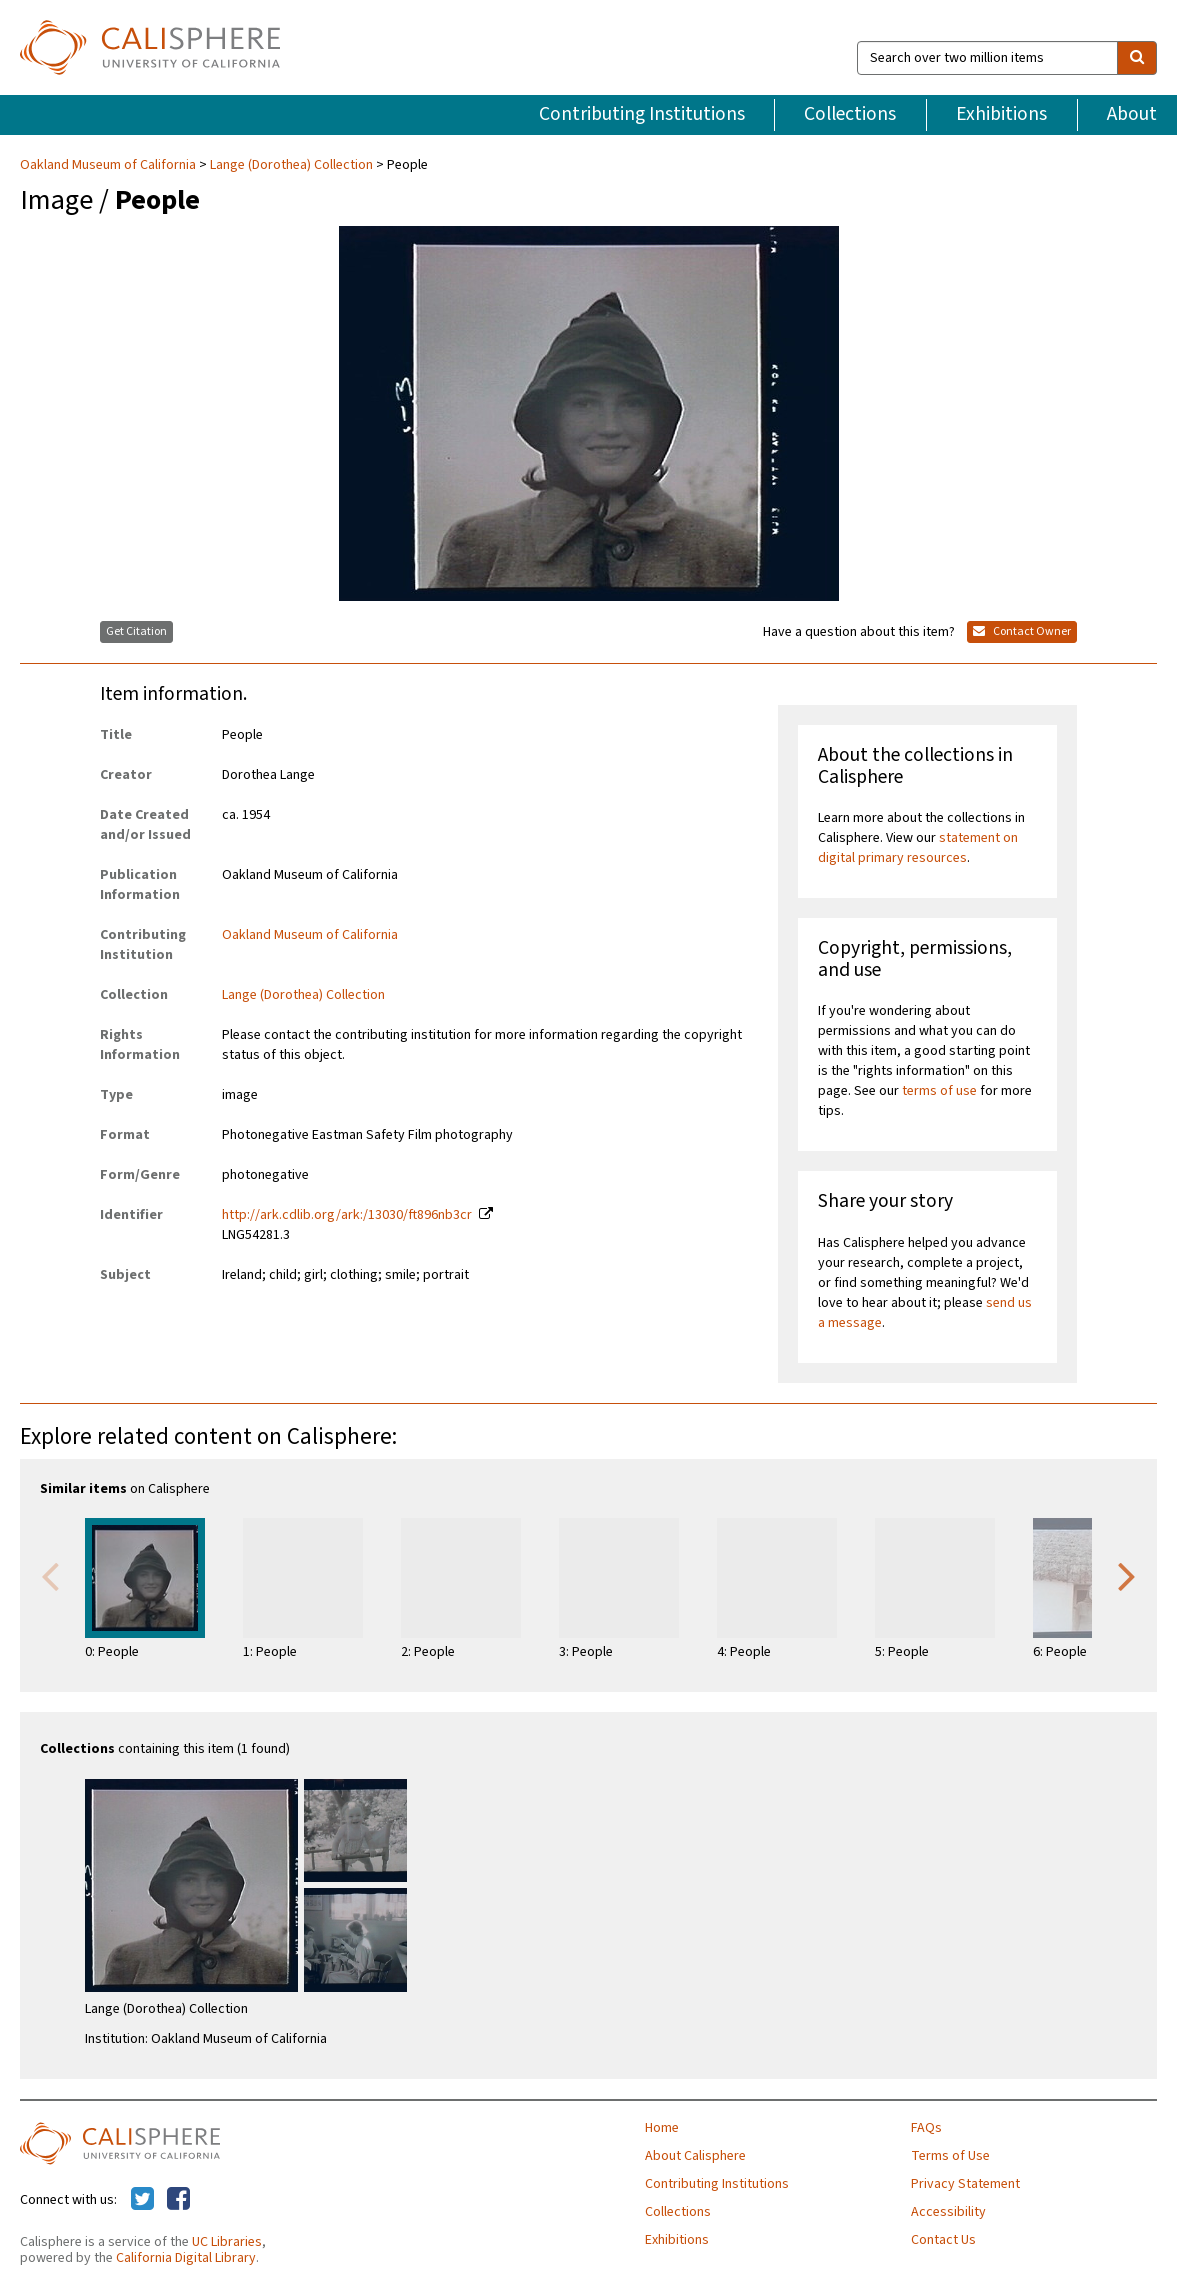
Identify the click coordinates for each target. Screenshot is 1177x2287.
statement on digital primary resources (918, 848)
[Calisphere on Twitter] (142, 2200)
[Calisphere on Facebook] (178, 2200)
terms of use (939, 1091)
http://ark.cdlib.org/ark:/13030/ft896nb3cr (347, 1215)
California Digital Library (186, 2258)
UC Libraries (227, 2242)
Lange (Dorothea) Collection (291, 165)
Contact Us (943, 2240)
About (1132, 114)
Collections (850, 114)
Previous (50, 1575)
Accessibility (948, 2212)
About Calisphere (695, 2156)
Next (1127, 1575)
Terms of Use (950, 2156)
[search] (1137, 58)
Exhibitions (1001, 114)
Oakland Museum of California (109, 165)
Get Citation (136, 631)
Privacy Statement (965, 2184)
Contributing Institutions (642, 114)
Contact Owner (1022, 631)
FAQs (926, 2128)
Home (662, 2128)
